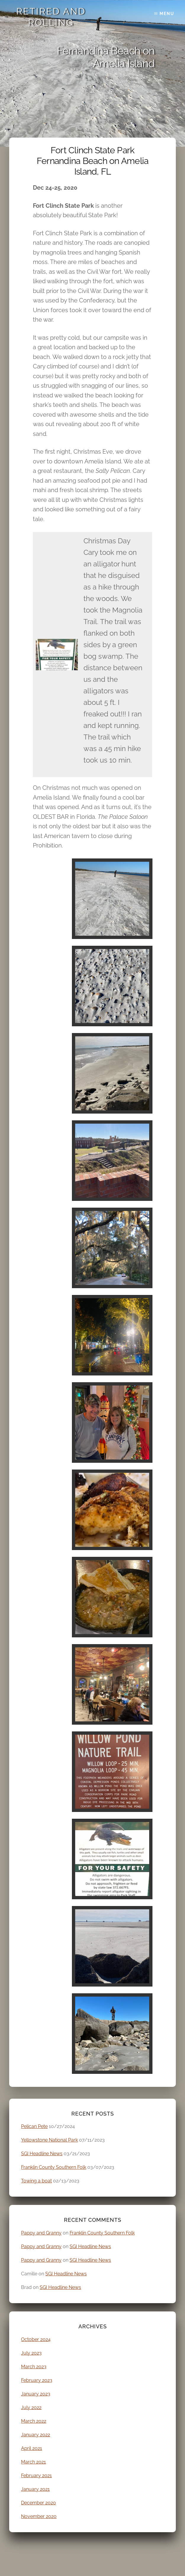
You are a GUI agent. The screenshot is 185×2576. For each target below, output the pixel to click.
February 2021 (36, 2475)
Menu (167, 13)
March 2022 (33, 2421)
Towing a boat (36, 2181)
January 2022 (35, 2435)
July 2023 (31, 2353)
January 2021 (35, 2489)
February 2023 (36, 2380)
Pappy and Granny (41, 2233)
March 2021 (33, 2462)
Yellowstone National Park (49, 2140)
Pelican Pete (34, 2126)
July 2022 (31, 2407)
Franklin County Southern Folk (53, 2167)
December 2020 (38, 2503)
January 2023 (35, 2394)
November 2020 (39, 2516)
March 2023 (33, 2366)
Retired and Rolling (51, 17)
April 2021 (31, 2448)
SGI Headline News (41, 2153)
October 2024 (36, 2339)
